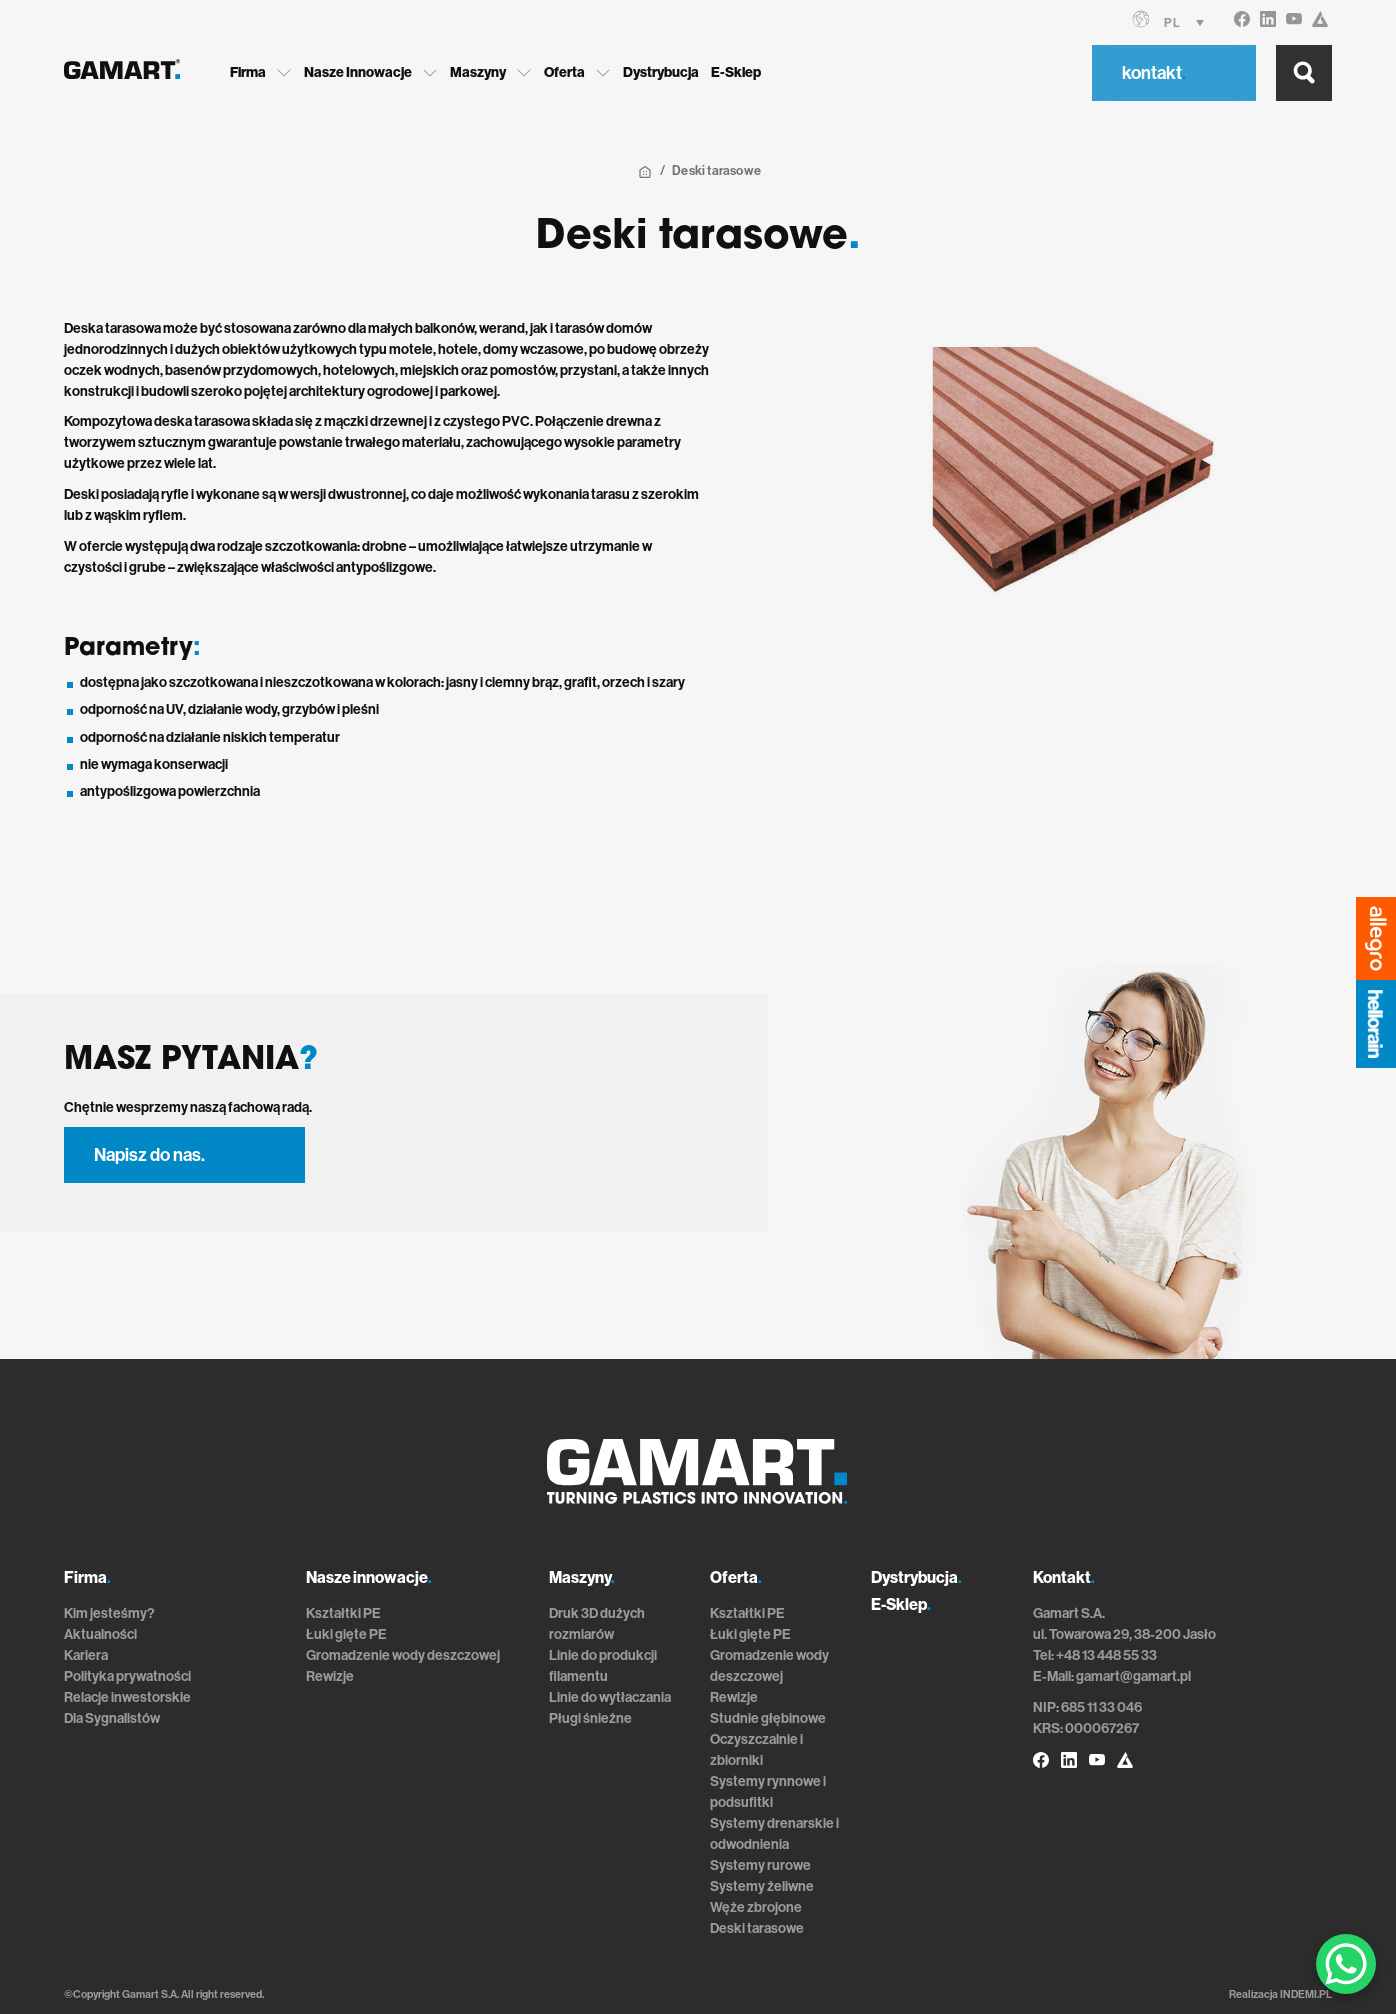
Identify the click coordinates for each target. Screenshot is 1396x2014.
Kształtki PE (343, 1613)
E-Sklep (736, 72)
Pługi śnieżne (590, 1718)
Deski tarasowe (757, 1928)
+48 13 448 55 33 (1106, 1655)
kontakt (1154, 73)
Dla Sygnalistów (112, 1718)
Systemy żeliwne (762, 1886)
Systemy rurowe (760, 1865)
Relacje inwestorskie (127, 1697)
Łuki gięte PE (346, 1634)
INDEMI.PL (1306, 1994)
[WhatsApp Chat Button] (1346, 1964)
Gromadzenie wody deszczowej (403, 1655)
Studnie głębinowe (768, 1718)
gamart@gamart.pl (1133, 1676)
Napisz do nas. (149, 1155)
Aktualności (100, 1634)
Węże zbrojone (756, 1907)
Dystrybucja (661, 72)
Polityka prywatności (127, 1676)
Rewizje (330, 1676)
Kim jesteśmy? (109, 1613)
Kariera (86, 1655)
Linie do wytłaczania (610, 1697)
